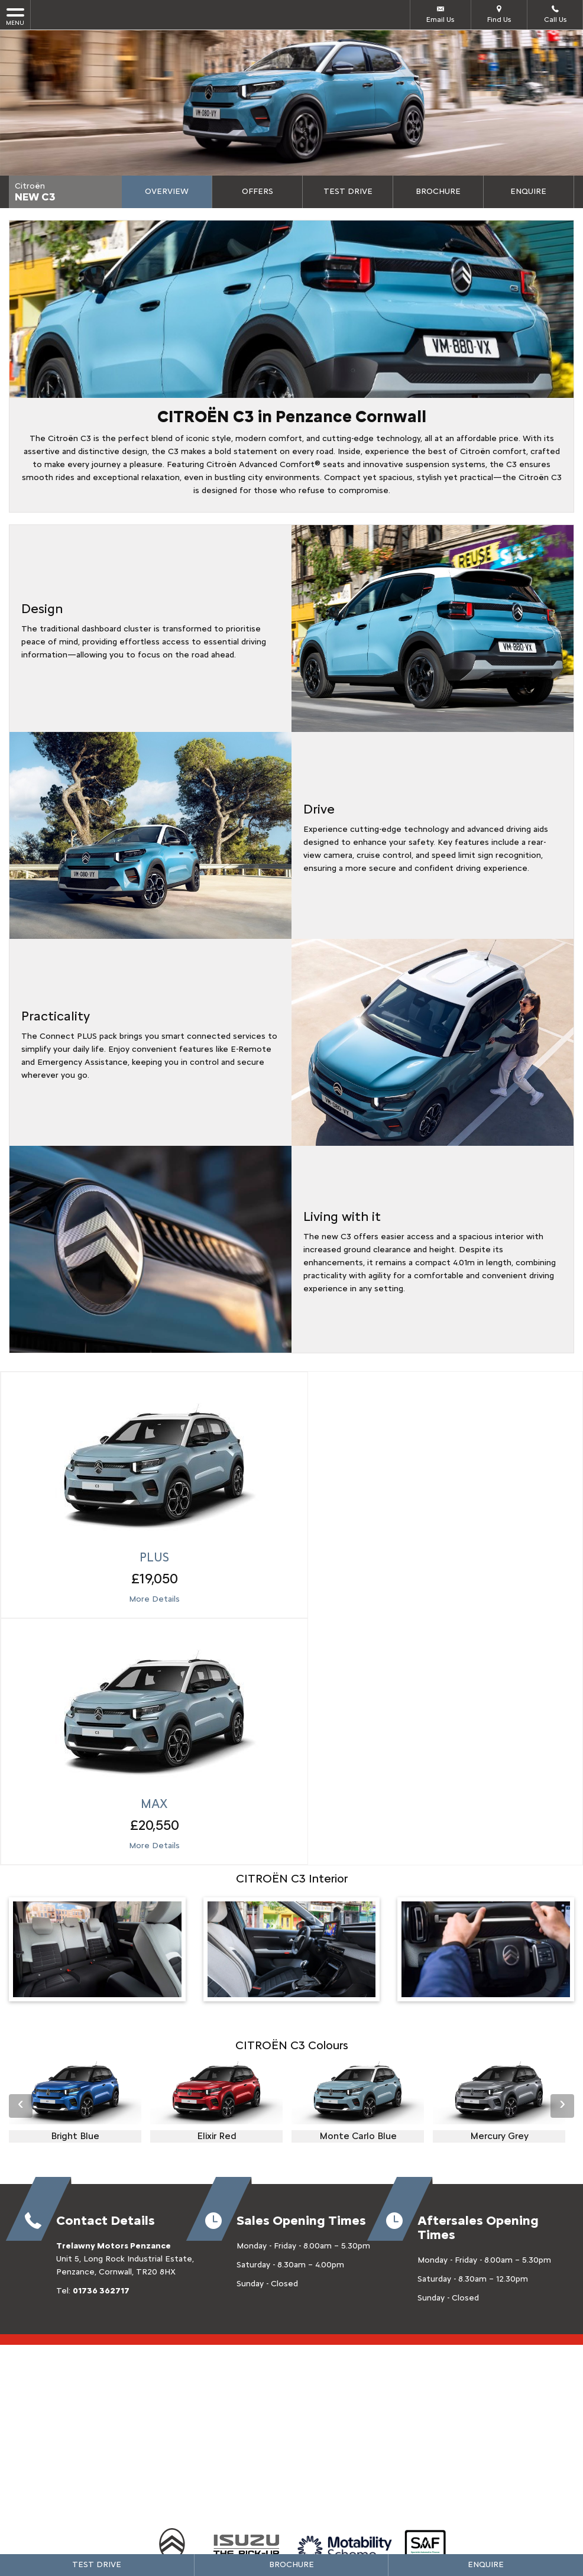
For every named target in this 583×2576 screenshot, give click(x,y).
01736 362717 (101, 2000)
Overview (167, 191)
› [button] (562, 1815)
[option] (75, 1812)
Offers (257, 191)
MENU (15, 16)
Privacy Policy (261, 2417)
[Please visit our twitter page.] (304, 2305)
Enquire (528, 191)
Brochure (438, 191)
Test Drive (348, 191)
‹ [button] (20, 1815)
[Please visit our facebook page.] (278, 2305)
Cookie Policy (321, 2417)
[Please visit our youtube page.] (329, 2305)
